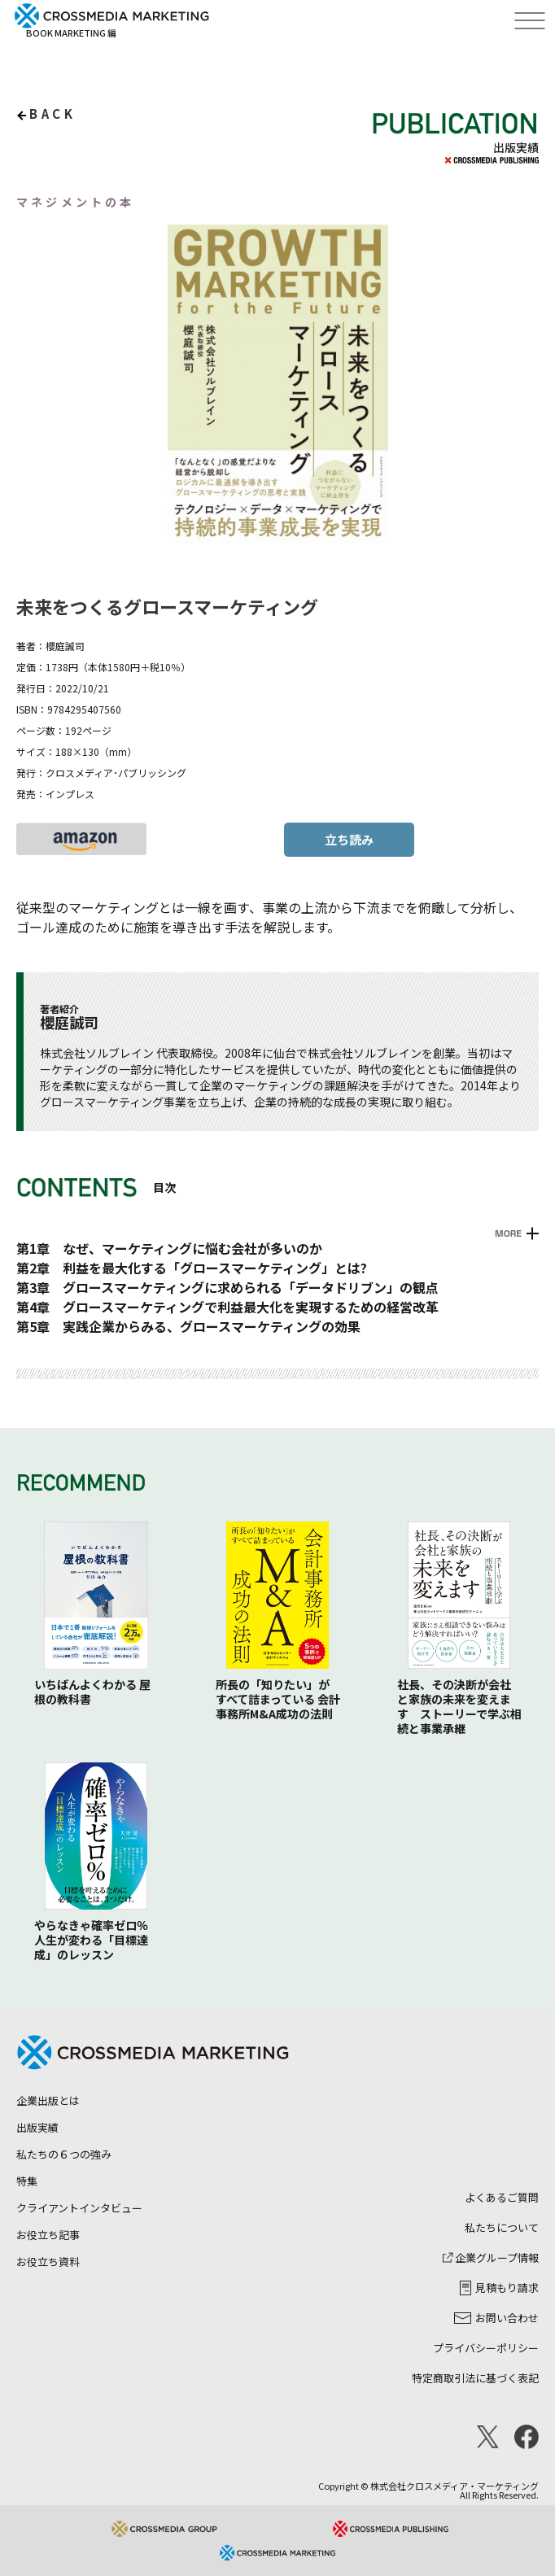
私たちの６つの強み (63, 2154)
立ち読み (349, 839)
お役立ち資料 (48, 2261)
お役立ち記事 (48, 2234)
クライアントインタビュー (79, 2208)
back (52, 113)
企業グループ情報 (491, 2257)
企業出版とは (48, 2100)
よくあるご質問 (502, 2197)
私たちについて (502, 2227)
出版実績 (37, 2127)
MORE (508, 1233)
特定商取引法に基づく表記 (475, 2378)
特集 (26, 2181)
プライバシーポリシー (486, 2348)
